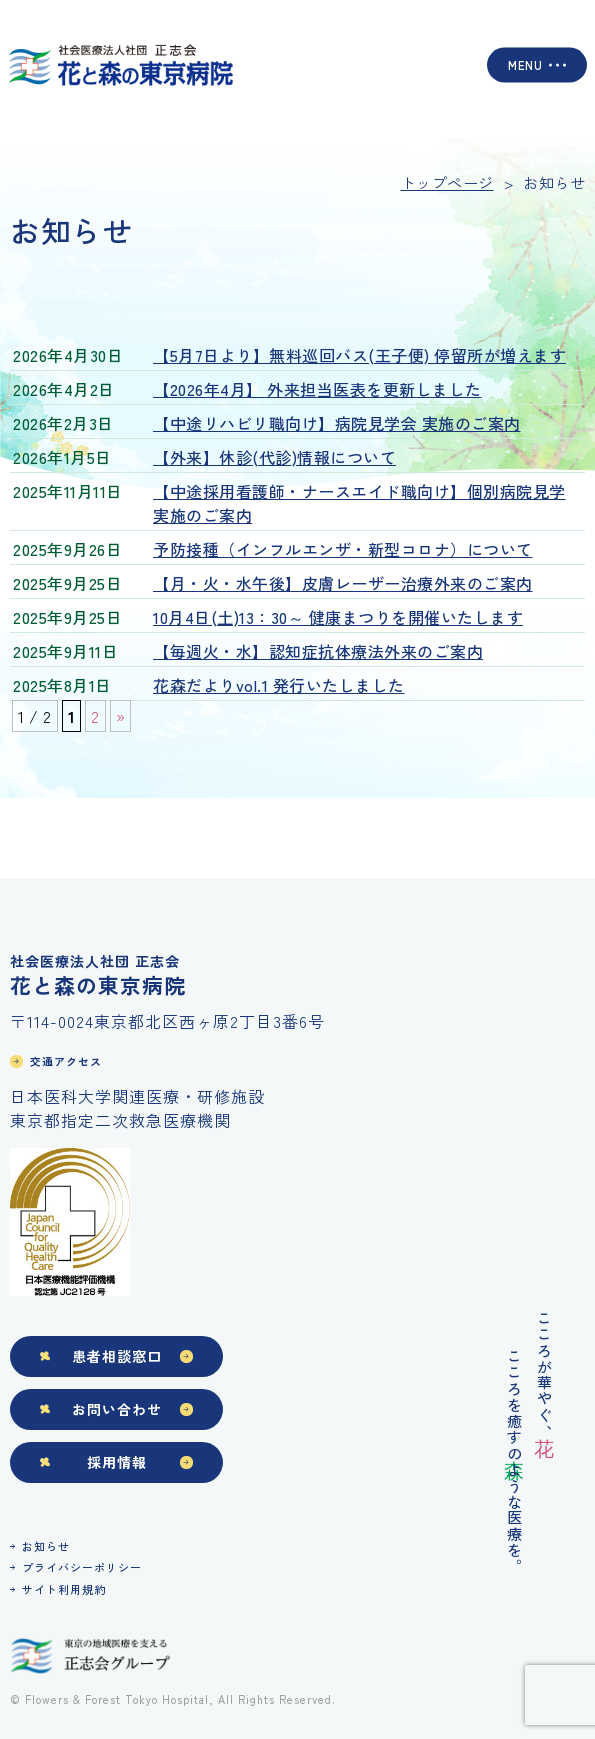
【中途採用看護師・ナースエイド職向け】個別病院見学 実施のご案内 (359, 503)
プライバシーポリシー (82, 1567)
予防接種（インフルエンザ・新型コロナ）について (343, 549)
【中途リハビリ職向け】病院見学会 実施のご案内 (337, 423)
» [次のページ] (121, 716)
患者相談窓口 (117, 1356)
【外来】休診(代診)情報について (274, 457)
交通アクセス (66, 1061)
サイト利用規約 (64, 1589)
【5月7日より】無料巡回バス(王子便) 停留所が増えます (359, 355)
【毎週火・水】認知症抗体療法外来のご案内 (318, 651)
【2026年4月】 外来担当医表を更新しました (317, 389)
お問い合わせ (117, 1409)
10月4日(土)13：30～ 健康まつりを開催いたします (338, 617)
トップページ (447, 182)
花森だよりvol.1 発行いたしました (279, 685)
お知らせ (46, 1546)
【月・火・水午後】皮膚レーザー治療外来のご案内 (343, 583)
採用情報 (117, 1462)
